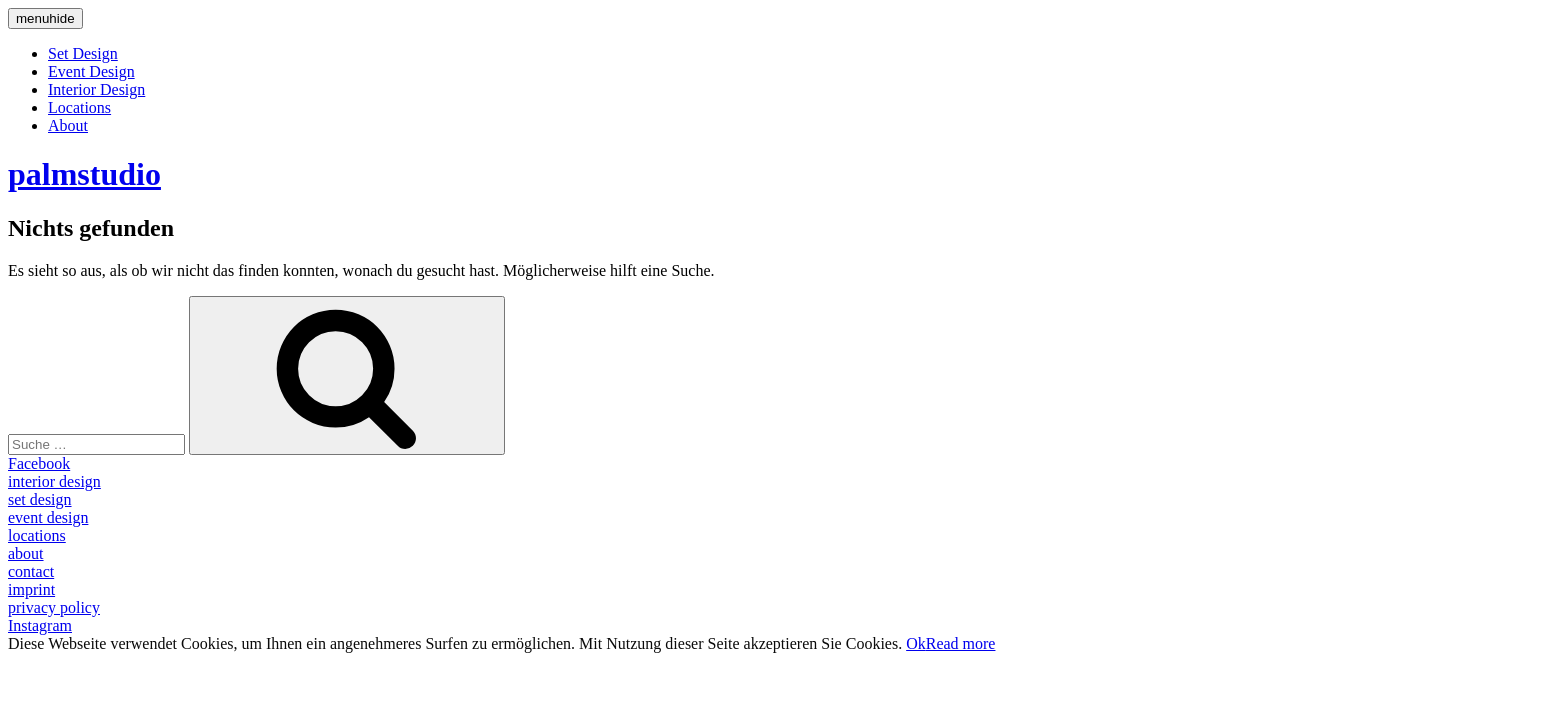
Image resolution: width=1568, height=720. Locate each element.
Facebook (39, 463)
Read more (961, 643)
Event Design (91, 71)
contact (31, 571)
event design (48, 517)
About (68, 125)
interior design (54, 481)
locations (37, 535)
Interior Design (96, 89)
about (26, 553)
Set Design (83, 53)
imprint (31, 589)
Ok (916, 643)
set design (40, 499)
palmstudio (84, 174)
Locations (79, 107)
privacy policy (54, 607)
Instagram (40, 625)
